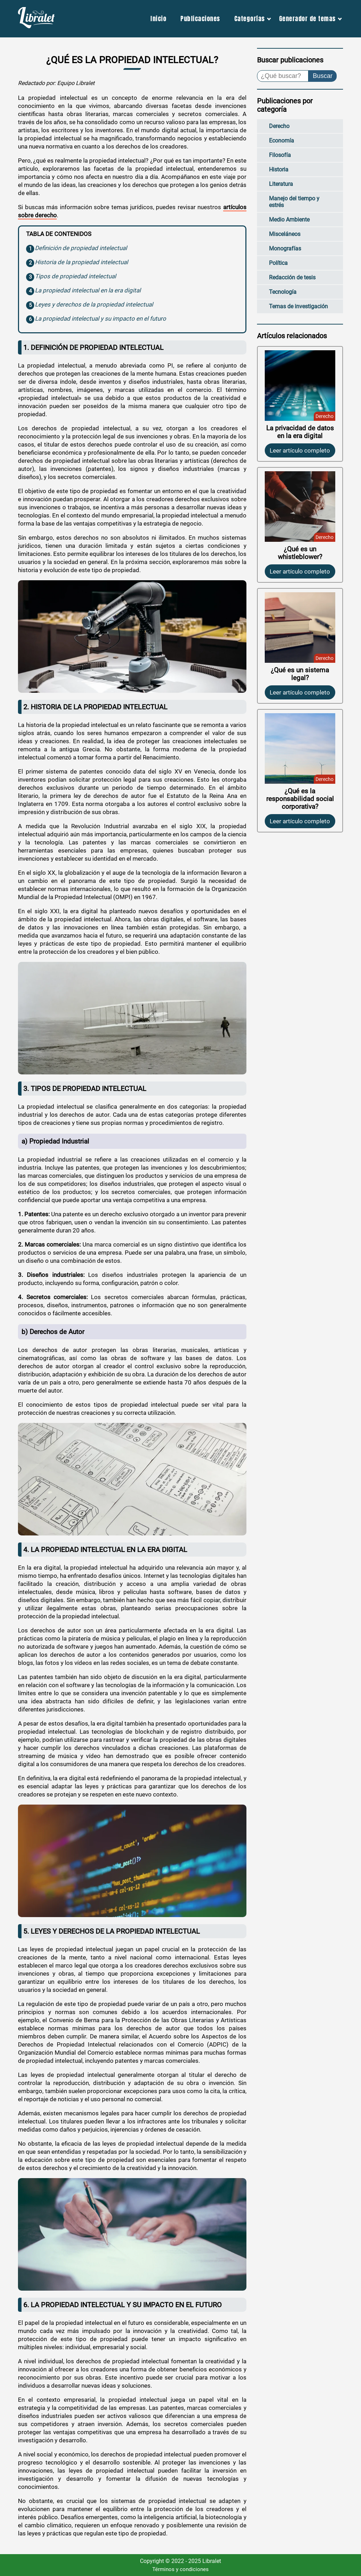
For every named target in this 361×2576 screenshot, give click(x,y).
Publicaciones (200, 18)
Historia (278, 169)
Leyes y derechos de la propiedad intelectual (94, 304)
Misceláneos (284, 234)
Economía (281, 140)
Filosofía (280, 155)
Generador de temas (307, 18)
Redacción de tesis (292, 277)
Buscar (322, 75)
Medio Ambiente (289, 219)
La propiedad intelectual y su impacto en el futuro (100, 318)
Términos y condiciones (180, 2569)
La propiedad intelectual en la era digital (88, 290)
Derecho (279, 126)
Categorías (249, 18)
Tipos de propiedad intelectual (75, 276)
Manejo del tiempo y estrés (294, 201)
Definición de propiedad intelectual (81, 247)
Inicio (158, 18)
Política (278, 263)
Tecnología (282, 292)
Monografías (285, 248)
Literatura (281, 184)
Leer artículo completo (300, 450)
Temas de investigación (298, 306)
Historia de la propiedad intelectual (81, 262)
